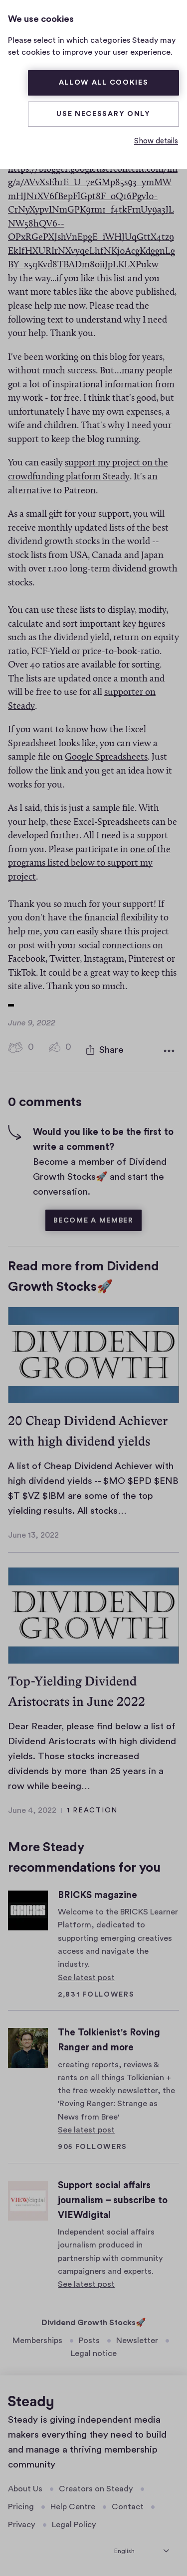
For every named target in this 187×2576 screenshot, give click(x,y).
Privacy (21, 2523)
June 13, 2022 (33, 1533)
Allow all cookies (104, 82)
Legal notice (94, 2351)
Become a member (93, 1218)
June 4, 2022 (32, 1808)
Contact (128, 2505)
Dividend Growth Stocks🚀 (93, 2320)
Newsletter (137, 2339)
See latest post (86, 1975)
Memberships (37, 2339)
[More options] (169, 1049)
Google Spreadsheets (106, 757)
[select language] (141, 2548)
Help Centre (72, 2505)
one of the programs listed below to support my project (89, 863)
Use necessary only (103, 114)
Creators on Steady (96, 2486)
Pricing (21, 2505)
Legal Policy (74, 2523)
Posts (89, 2339)
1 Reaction (92, 1807)
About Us (25, 2486)
